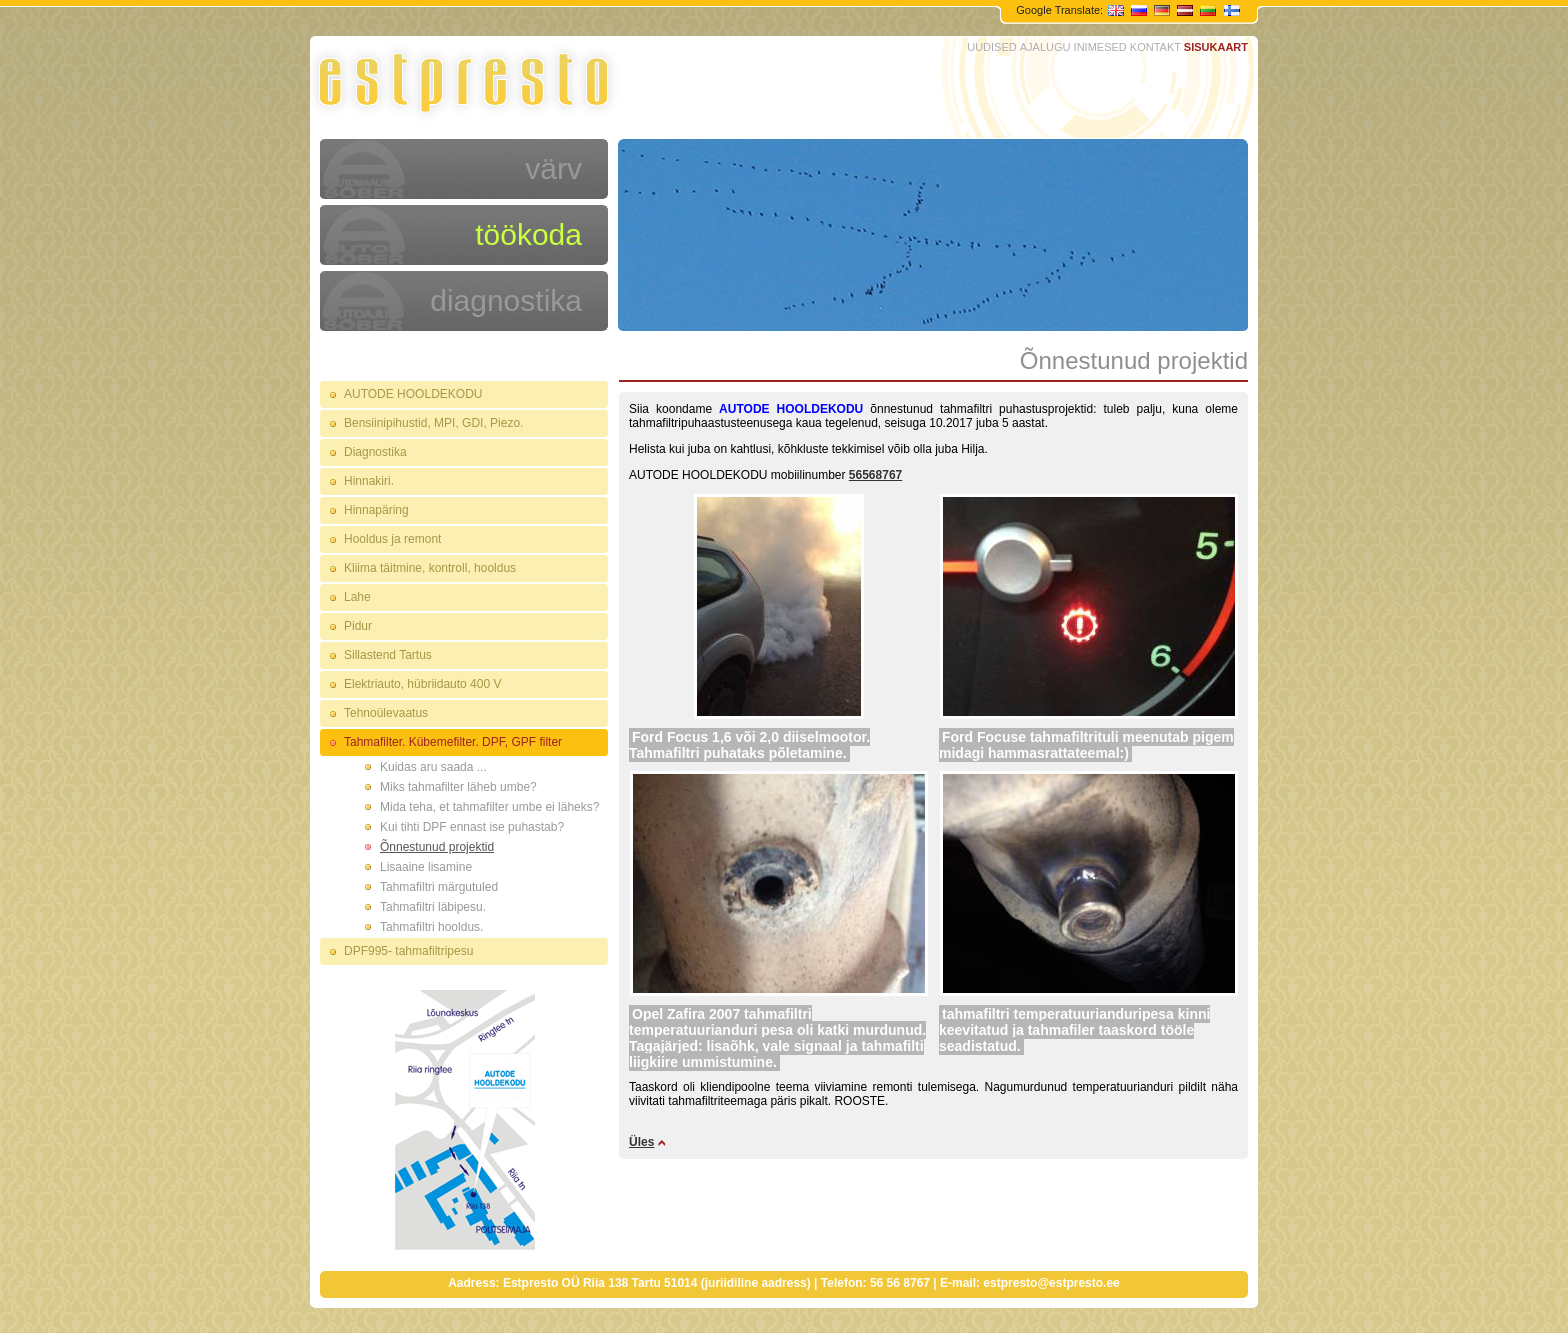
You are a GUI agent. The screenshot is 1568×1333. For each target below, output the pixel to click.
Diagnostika (375, 452)
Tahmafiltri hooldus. (431, 927)
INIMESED (1100, 47)
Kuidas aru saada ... (433, 767)
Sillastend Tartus (388, 655)
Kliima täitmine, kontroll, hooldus (430, 568)
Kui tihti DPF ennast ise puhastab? (472, 827)
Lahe (357, 597)
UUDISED (992, 47)
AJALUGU (1045, 47)
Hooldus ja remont (392, 539)
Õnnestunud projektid (437, 847)
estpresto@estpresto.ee (1051, 1283)
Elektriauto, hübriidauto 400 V (422, 684)
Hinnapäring (376, 510)
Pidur (358, 626)
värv (553, 168)
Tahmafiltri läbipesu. (433, 907)
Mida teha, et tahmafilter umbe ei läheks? (489, 807)
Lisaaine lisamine (426, 867)
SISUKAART (1216, 47)
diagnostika (506, 300)
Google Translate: (1061, 10)
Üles (641, 1142)
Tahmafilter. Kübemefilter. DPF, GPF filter (453, 742)
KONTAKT (1155, 47)
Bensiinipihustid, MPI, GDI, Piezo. (433, 423)
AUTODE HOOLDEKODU (413, 394)
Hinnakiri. (369, 481)
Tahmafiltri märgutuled (439, 887)
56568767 (875, 475)
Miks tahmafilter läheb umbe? (458, 787)
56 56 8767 (900, 1283)
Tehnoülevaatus (386, 713)
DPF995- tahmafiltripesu (408, 951)
